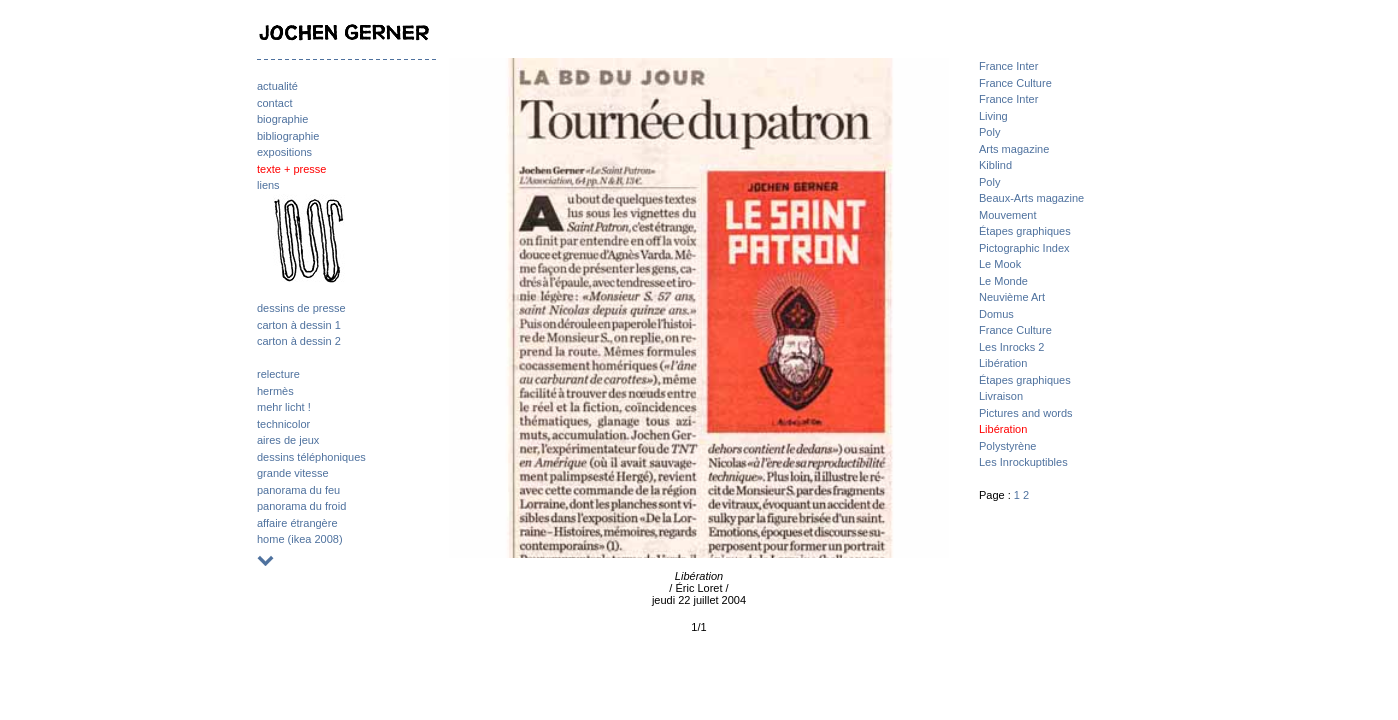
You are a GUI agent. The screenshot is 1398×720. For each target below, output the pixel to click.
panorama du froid (301, 506)
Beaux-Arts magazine (1031, 198)
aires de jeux (288, 440)
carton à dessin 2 (299, 341)
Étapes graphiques (1025, 231)
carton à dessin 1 (299, 325)
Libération (1003, 363)
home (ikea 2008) (300, 539)
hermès (275, 391)
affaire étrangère (297, 523)
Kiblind (995, 165)
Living (993, 116)
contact (274, 103)
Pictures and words (1026, 413)
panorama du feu (298, 490)
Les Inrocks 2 (1011, 347)
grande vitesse (293, 473)
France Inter (1008, 66)
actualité (277, 86)
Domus (996, 314)
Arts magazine (1014, 149)
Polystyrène (1007, 446)
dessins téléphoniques (311, 457)
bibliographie (288, 136)
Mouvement (1007, 215)
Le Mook (1000, 264)
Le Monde (1003, 281)
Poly (989, 132)
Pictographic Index (1024, 248)
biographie (282, 119)
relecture (278, 374)
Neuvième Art (1012, 297)
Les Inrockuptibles (1023, 462)
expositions (284, 152)
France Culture (1015, 83)
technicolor (283, 424)
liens (268, 185)
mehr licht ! (284, 407)
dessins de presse (301, 308)
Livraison (1001, 396)
